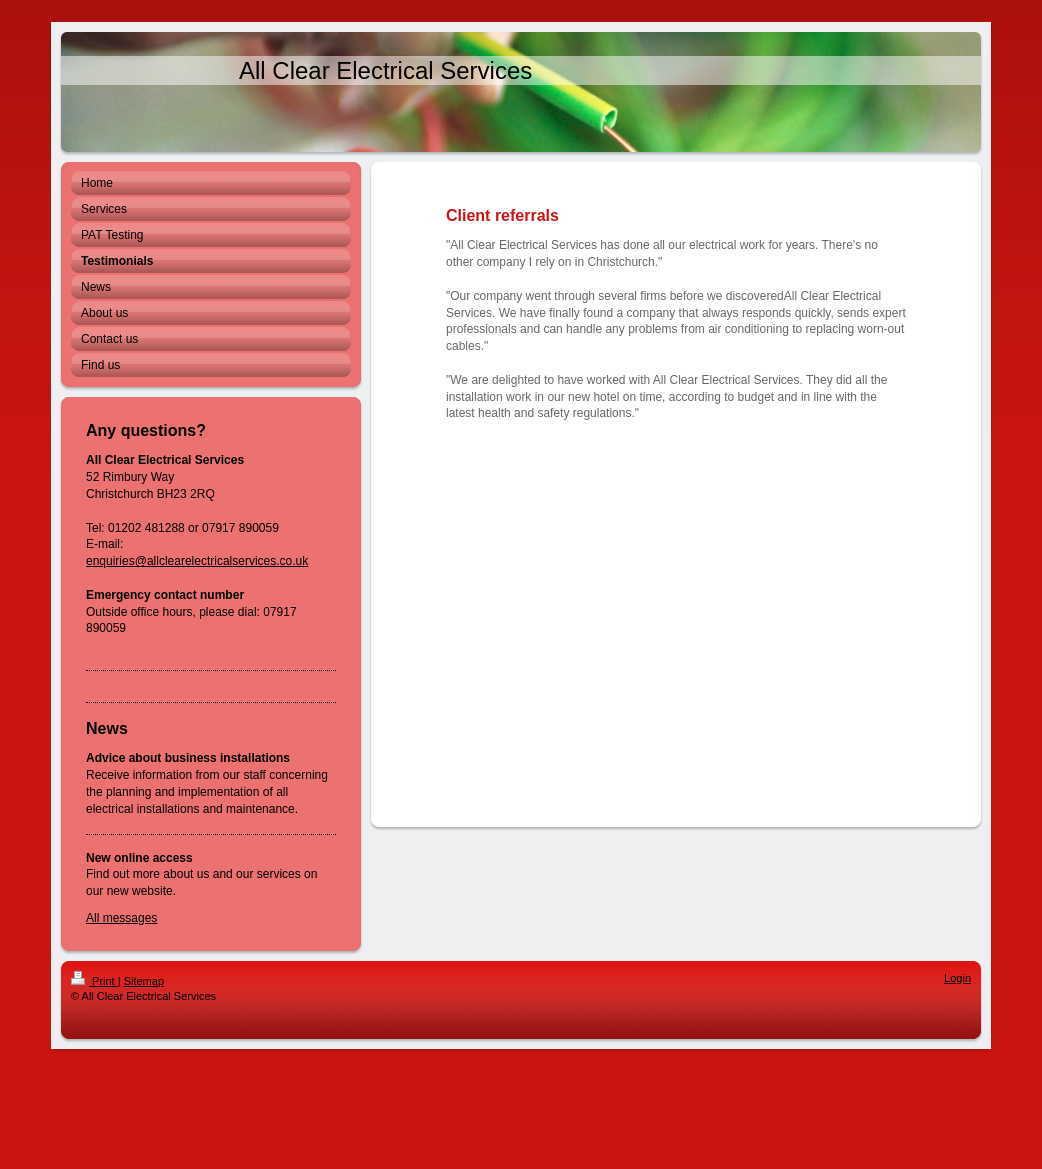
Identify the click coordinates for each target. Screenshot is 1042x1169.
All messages (121, 918)
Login (957, 978)
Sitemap (144, 981)
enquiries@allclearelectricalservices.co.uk (197, 561)
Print (94, 981)
